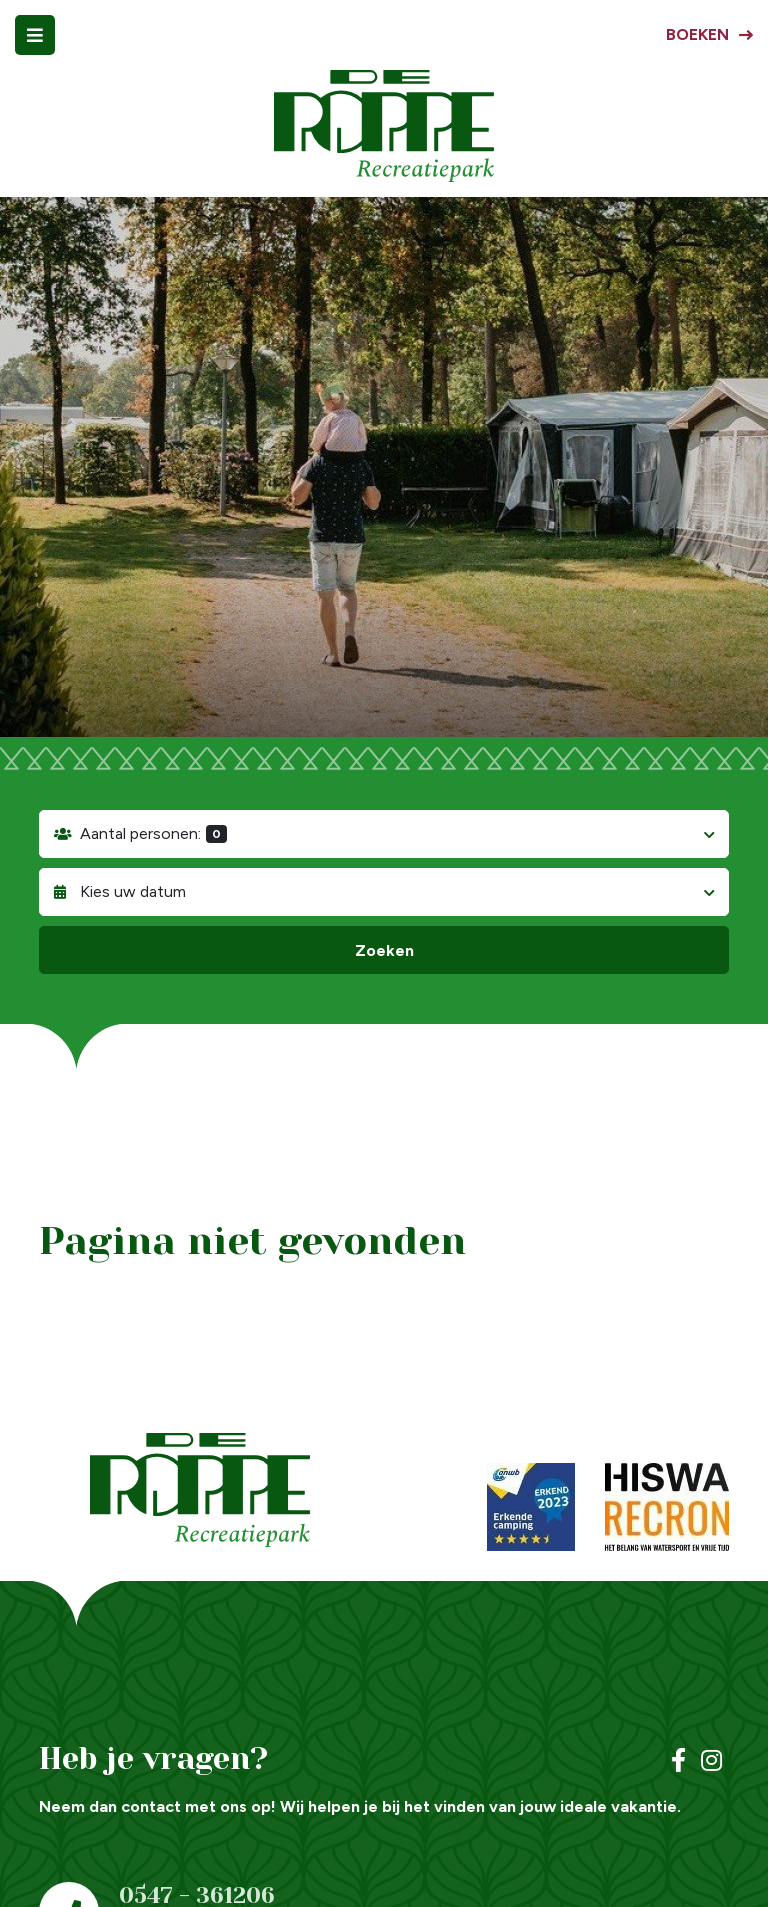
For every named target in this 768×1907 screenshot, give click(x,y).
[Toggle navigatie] (35, 35)
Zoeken (384, 950)
